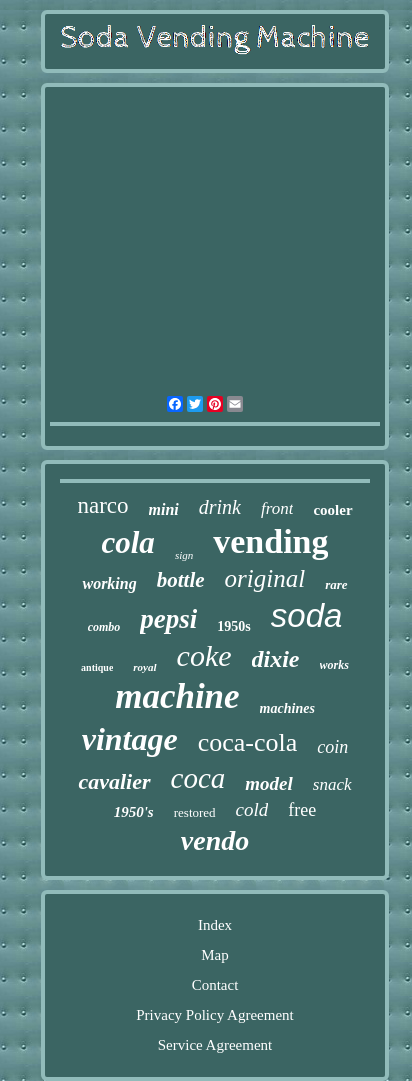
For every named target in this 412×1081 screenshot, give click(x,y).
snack (332, 784)
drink (220, 507)
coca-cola (248, 742)
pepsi (168, 619)
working (109, 583)
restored (195, 812)
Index (215, 925)
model (269, 783)
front (277, 508)
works (334, 665)
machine (177, 696)
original (265, 578)
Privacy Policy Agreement (214, 1015)
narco (102, 505)
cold (252, 809)
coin (332, 747)
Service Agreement (215, 1045)
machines (287, 708)
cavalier (114, 781)
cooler (332, 510)
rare (336, 584)
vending (270, 541)
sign (184, 555)
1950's (134, 812)
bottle (181, 580)
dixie (276, 659)
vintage (130, 739)
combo (104, 627)
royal (144, 667)
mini (164, 509)
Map (215, 955)
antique (97, 667)
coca (198, 778)
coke (204, 655)
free (302, 810)
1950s (233, 626)
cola (128, 542)
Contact (215, 985)
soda (307, 615)
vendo (215, 840)
